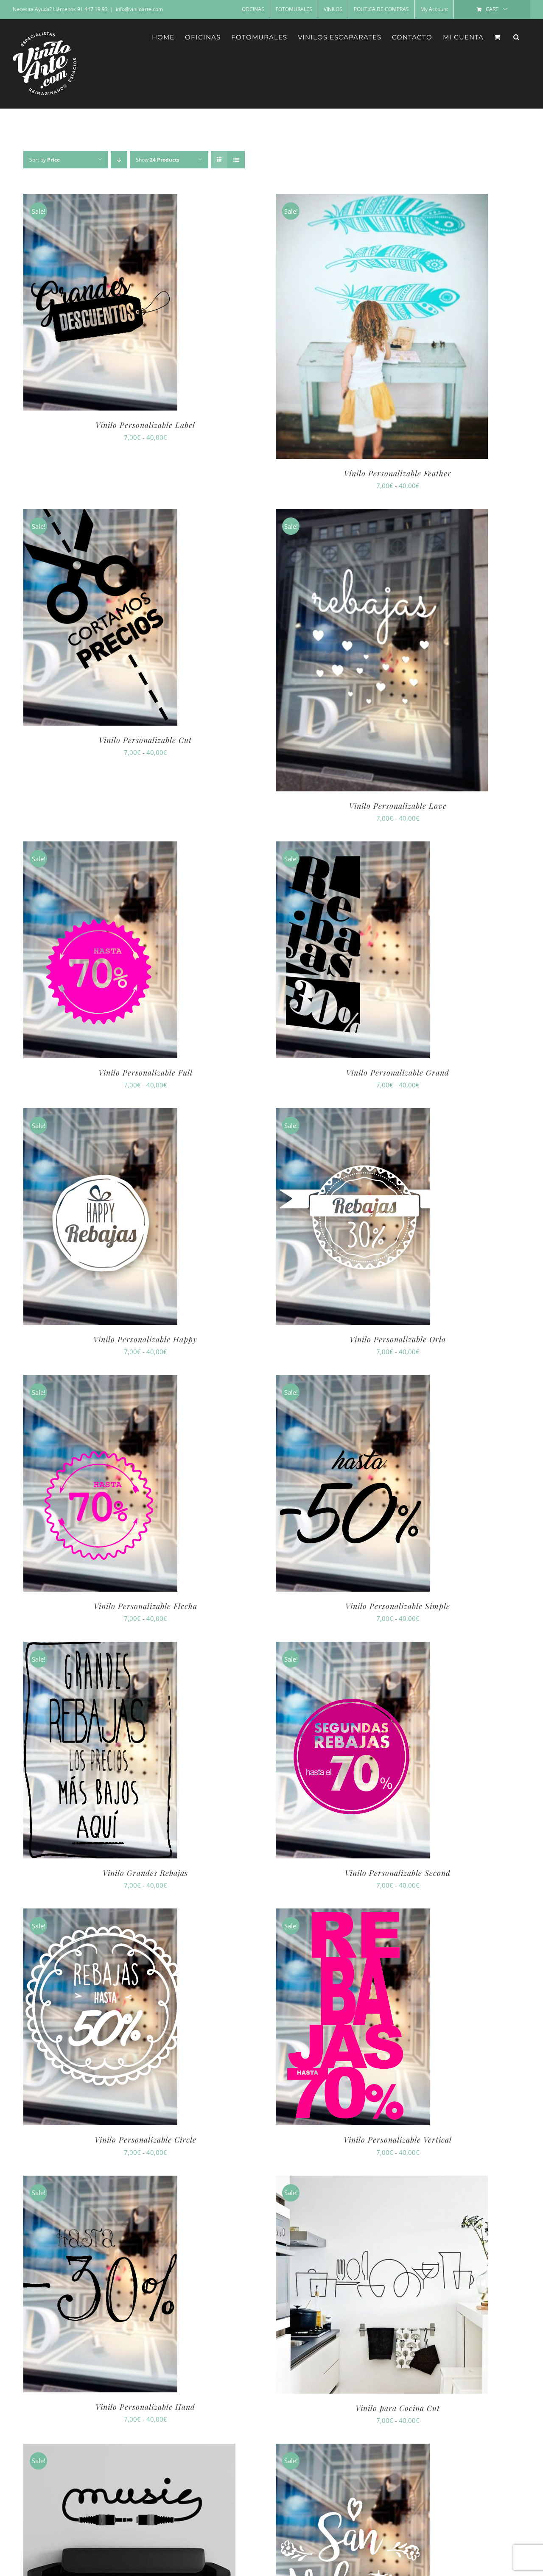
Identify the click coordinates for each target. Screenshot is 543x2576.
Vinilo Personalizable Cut (145, 740)
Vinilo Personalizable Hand (145, 2407)
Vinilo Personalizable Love (398, 806)
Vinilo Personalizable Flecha (145, 1606)
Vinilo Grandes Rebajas (145, 1873)
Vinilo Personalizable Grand (397, 1072)
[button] (516, 37)
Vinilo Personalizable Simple (397, 1606)
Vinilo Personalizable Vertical (398, 2140)
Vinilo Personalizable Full (145, 1072)
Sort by (44, 159)
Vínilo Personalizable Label (145, 425)
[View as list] (236, 159)
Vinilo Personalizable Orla (398, 1339)
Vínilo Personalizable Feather (397, 473)
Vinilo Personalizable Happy (145, 1339)
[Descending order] (119, 159)
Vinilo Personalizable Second (398, 1873)
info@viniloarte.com (139, 9)
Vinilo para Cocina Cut (397, 2408)
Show (157, 159)
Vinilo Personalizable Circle (145, 2140)
